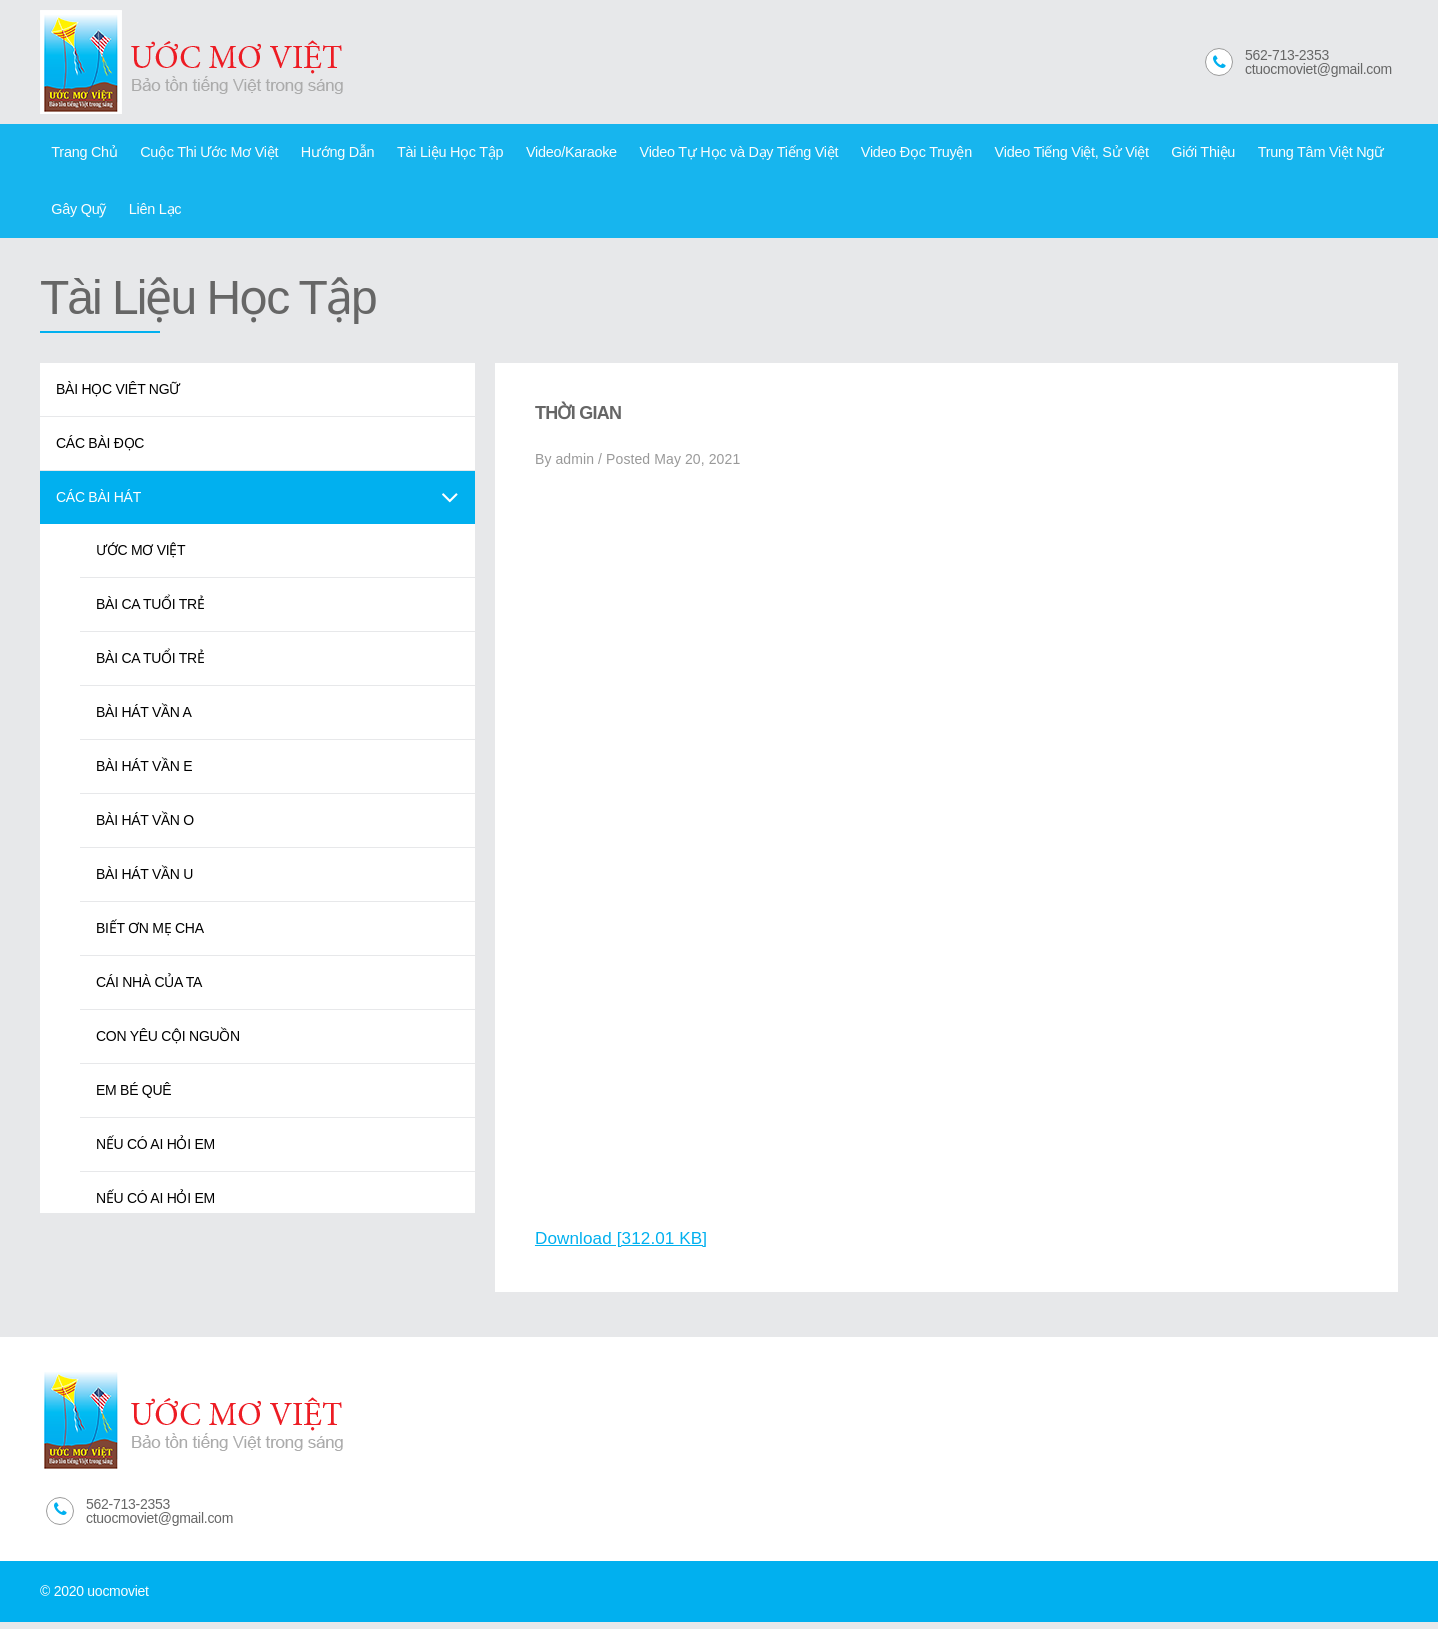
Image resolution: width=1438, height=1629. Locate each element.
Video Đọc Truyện (875, 154)
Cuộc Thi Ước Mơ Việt (201, 154)
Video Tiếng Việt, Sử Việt (1023, 154)
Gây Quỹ (76, 215)
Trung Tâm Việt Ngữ (1262, 154)
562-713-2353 (1287, 55)
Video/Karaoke (546, 154)
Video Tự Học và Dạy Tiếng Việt (706, 154)
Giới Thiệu (1149, 154)
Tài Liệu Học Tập (430, 154)
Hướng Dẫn (323, 154)
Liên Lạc (148, 215)
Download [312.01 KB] (625, 1245)
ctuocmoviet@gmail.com (1318, 69)
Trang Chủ (82, 154)
